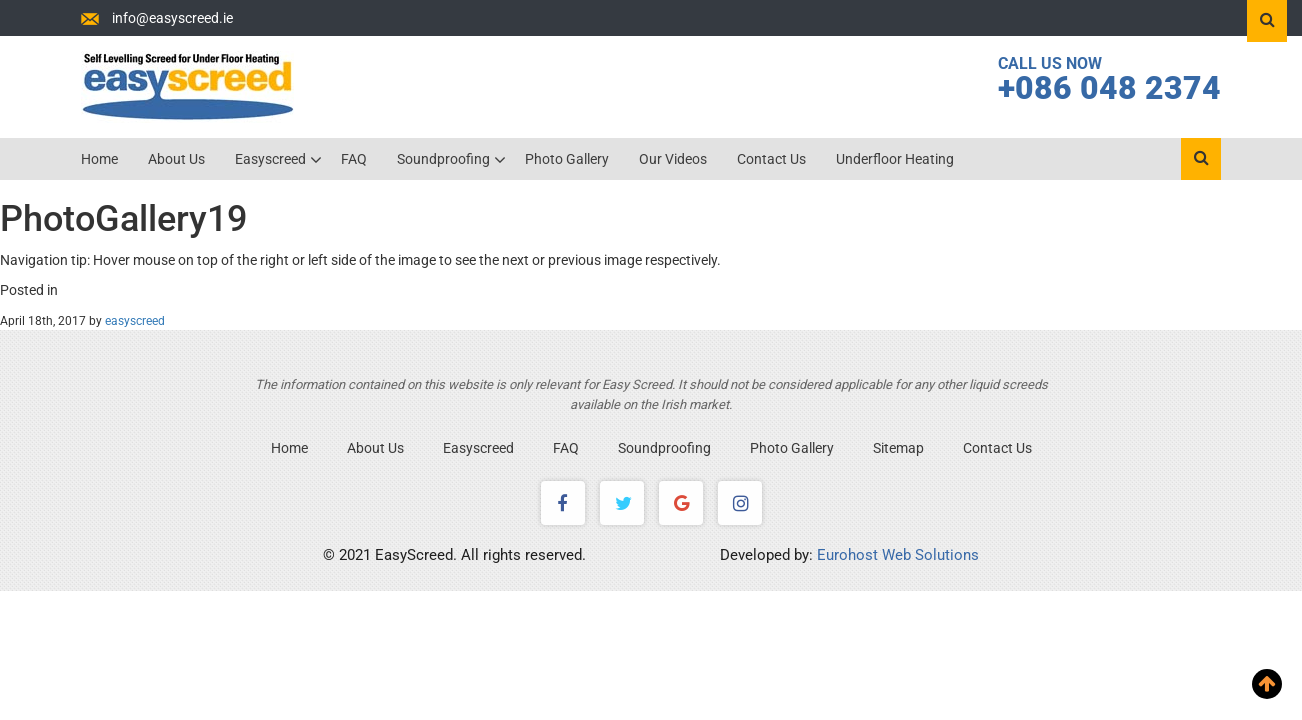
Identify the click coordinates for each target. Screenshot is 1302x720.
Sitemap (898, 448)
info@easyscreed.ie (172, 18)
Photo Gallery (567, 159)
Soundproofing (664, 448)
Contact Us (771, 159)
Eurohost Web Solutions (898, 555)
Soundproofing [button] (445, 159)
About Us (176, 159)
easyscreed (135, 321)
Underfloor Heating (895, 159)
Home (99, 159)
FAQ (354, 159)
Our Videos (673, 159)
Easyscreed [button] (272, 159)
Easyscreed (478, 448)
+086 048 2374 (1109, 88)
